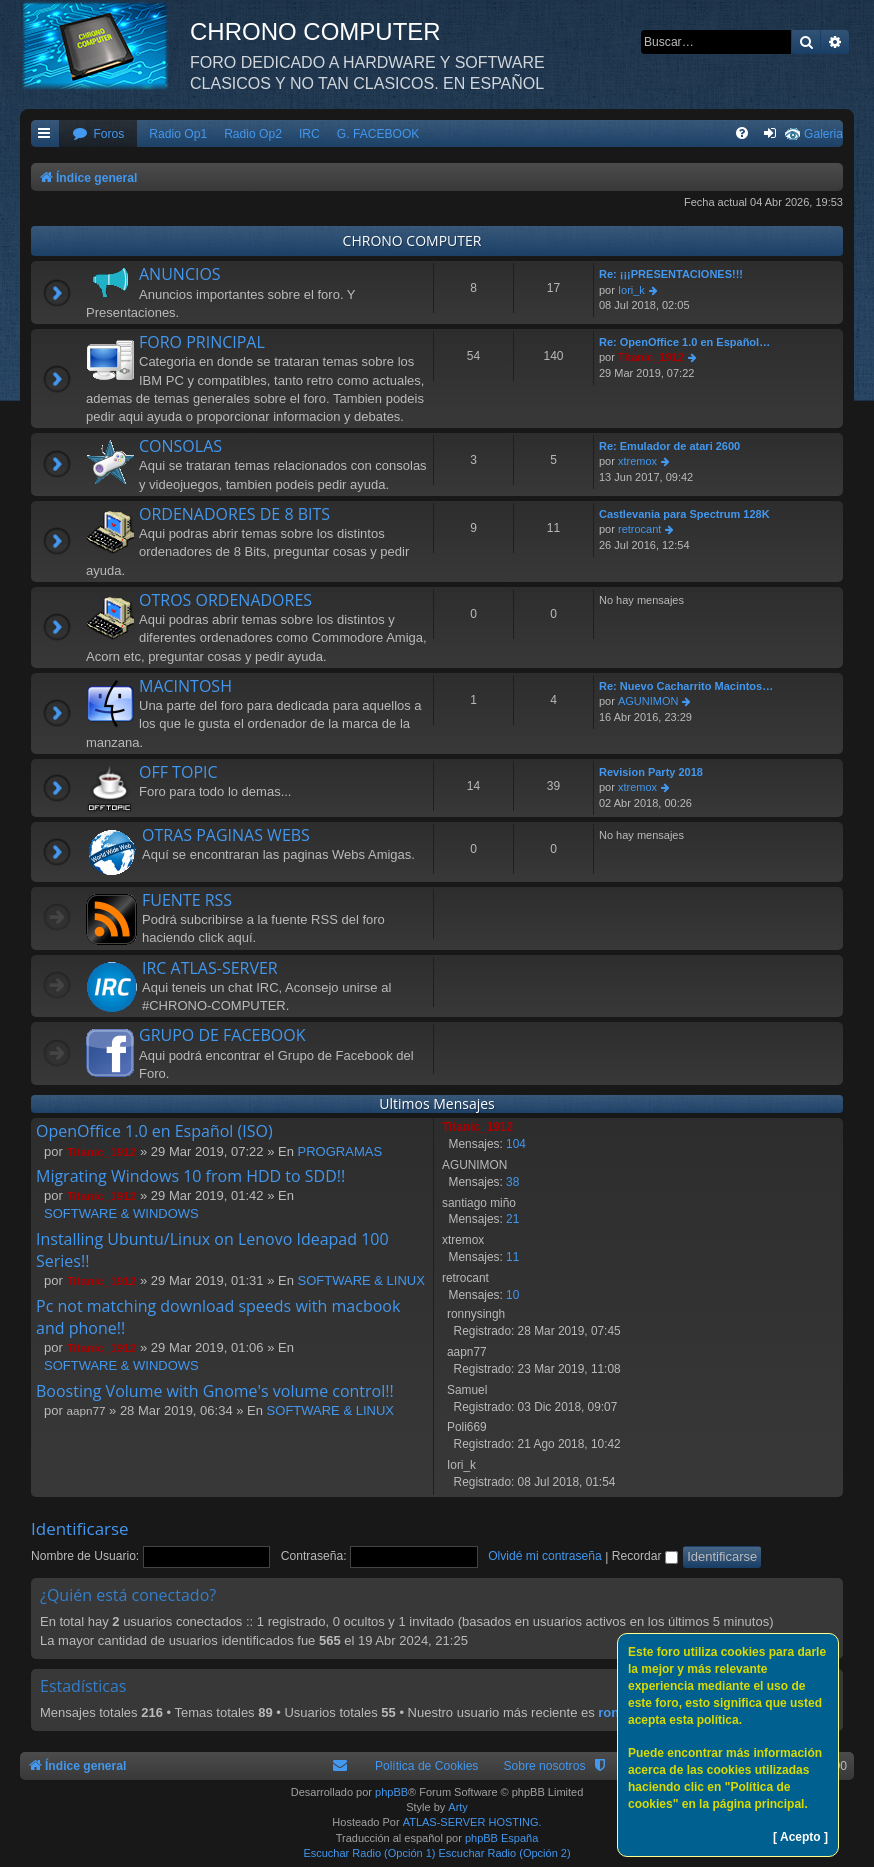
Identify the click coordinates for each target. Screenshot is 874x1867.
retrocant (639, 529)
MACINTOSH (185, 686)
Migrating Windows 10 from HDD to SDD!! (190, 1176)
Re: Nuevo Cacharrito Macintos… (686, 686)
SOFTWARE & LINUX (361, 1280)
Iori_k (631, 290)
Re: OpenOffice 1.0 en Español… (684, 342)
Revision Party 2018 (651, 772)
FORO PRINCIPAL (202, 342)
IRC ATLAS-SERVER (210, 968)
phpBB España (501, 1838)
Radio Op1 (178, 134)
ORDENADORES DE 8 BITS (234, 514)
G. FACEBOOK (378, 134)
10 (512, 1295)
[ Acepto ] (800, 1837)
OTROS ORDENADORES (225, 600)
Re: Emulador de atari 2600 (669, 446)
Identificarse (80, 1528)
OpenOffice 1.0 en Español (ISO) (154, 1131)
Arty (458, 1807)
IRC (309, 134)
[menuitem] (98, 134)
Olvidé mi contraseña (545, 1556)
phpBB (391, 1792)
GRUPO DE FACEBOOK (222, 1035)
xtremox (637, 461)
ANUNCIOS (180, 274)
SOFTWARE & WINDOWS (121, 1213)
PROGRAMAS (340, 1151)
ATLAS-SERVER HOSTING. (472, 1822)
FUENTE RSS (187, 900)
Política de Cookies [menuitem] (427, 1766)
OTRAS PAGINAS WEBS (226, 835)
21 (512, 1219)
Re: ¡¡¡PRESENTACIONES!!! (671, 274)
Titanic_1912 (651, 357)
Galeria (823, 134)
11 (512, 1257)
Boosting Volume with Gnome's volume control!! (215, 1391)
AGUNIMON (648, 701)
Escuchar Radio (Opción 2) (505, 1853)
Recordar (645, 1556)
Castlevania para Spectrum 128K (684, 514)
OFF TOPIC (178, 772)
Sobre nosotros (544, 1766)
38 (512, 1182)
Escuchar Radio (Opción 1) (369, 1853)
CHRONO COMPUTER (412, 240)
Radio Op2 (253, 134)
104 (516, 1144)
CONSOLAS (180, 446)
